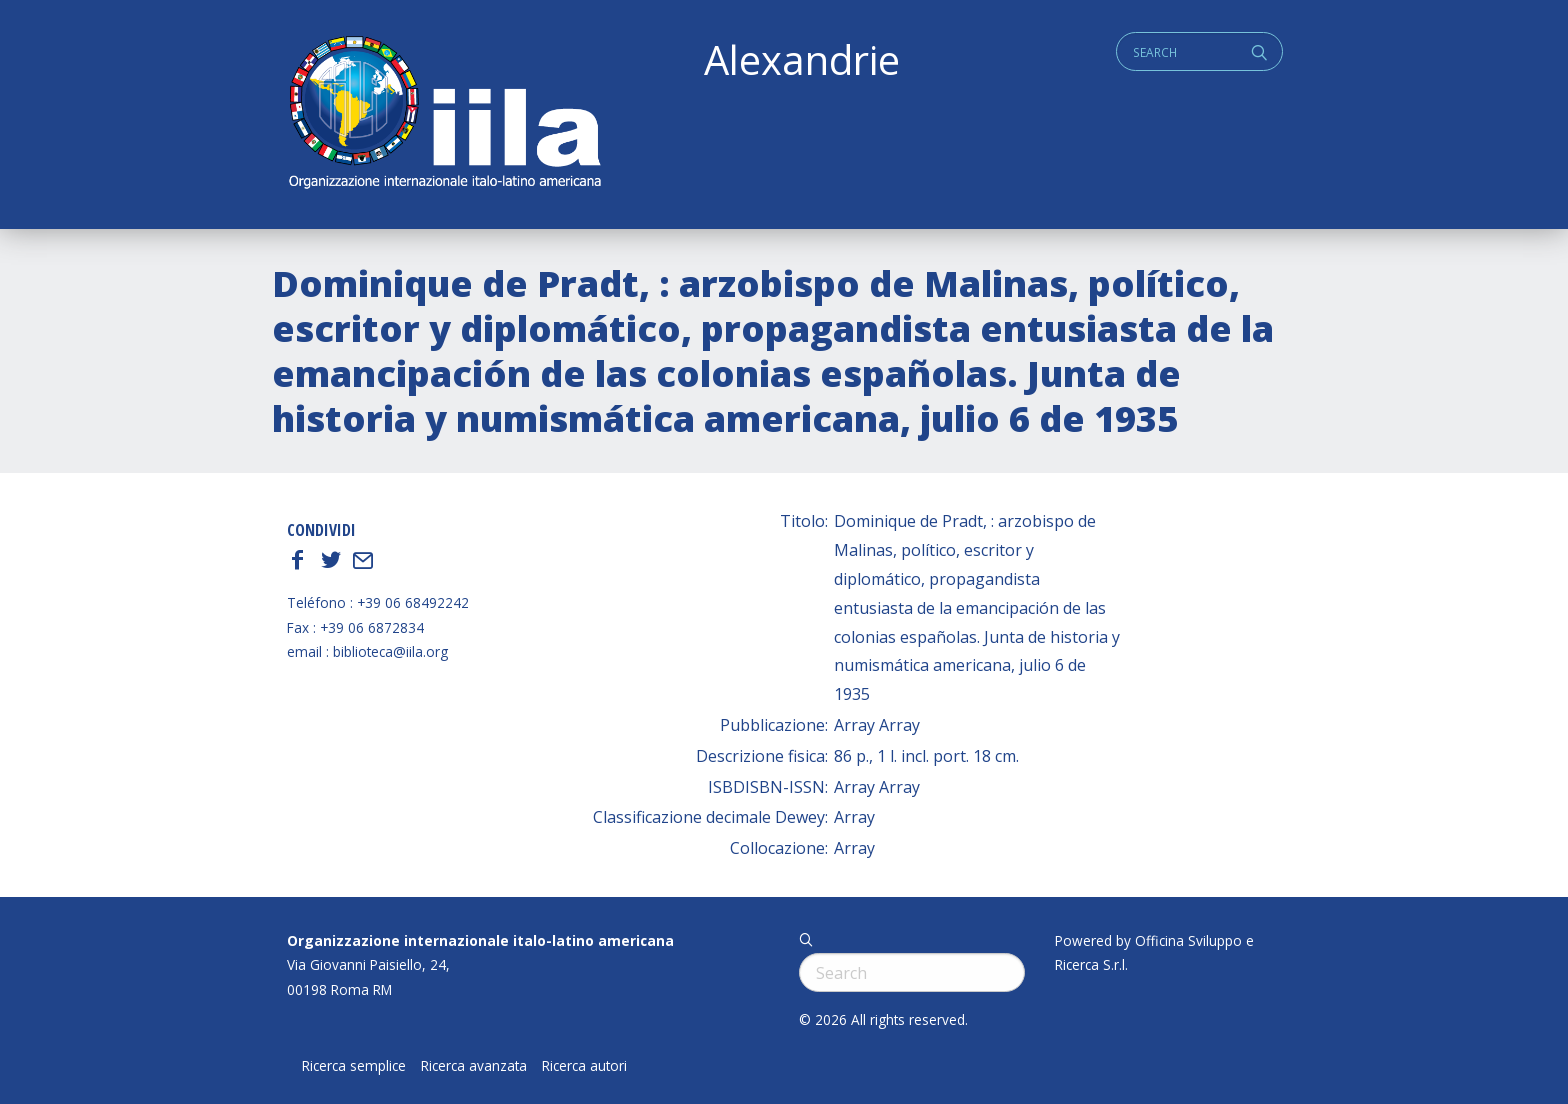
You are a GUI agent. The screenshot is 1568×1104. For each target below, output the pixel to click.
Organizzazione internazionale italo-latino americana (480, 940)
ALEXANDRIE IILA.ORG (444, 114)
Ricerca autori (584, 1066)
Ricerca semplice (354, 1066)
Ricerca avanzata (474, 1066)
